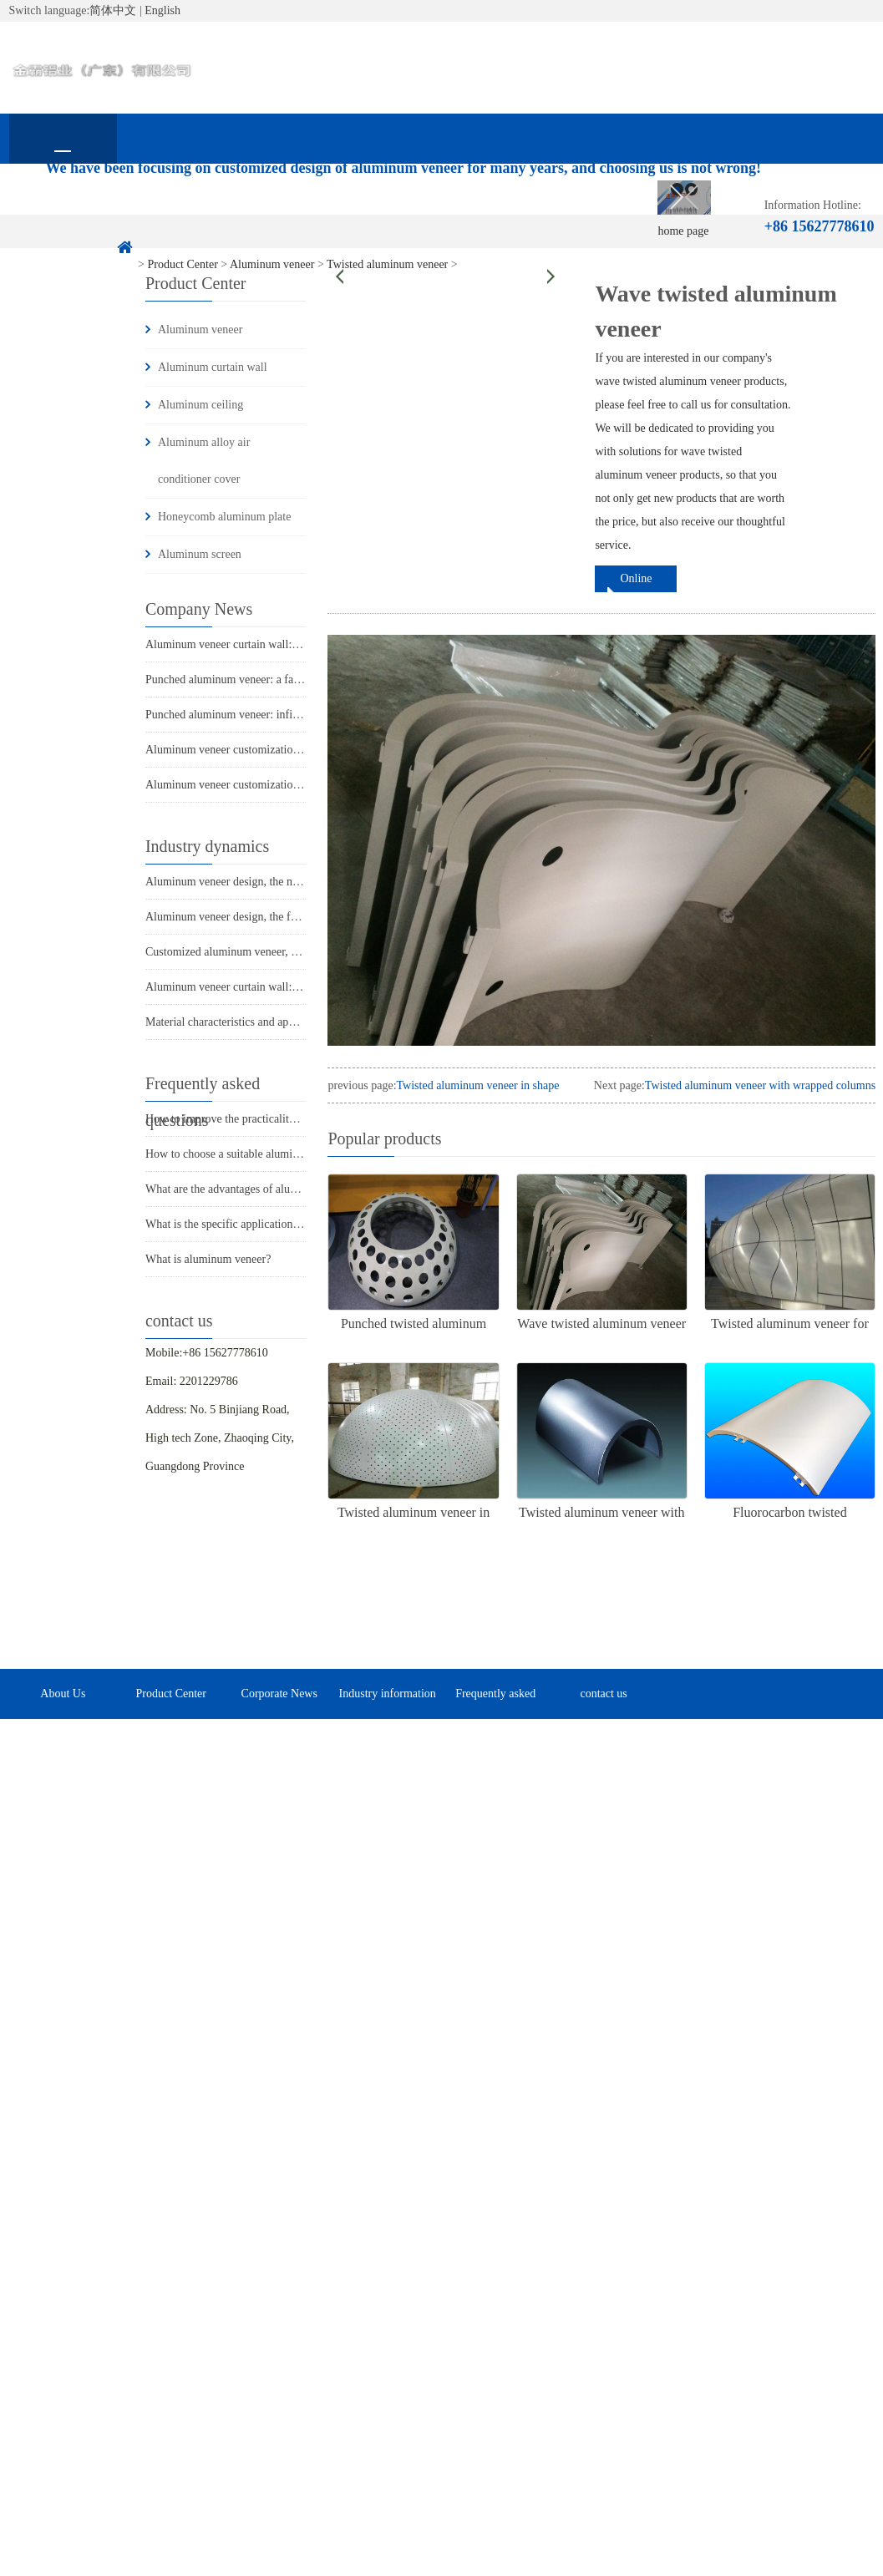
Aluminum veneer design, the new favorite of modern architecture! (302, 881)
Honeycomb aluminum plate (224, 516)
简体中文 (112, 10)
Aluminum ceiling (200, 404)
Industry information (495, 205)
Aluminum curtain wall (212, 367)
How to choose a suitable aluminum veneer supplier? (269, 1154)
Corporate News (387, 205)
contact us (62, 255)
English (162, 10)
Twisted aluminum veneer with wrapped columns (760, 1085)
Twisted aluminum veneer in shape (478, 1085)
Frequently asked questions (604, 215)
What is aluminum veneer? (208, 1259)
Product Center (279, 205)
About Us (171, 205)
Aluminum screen (199, 554)
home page (63, 205)
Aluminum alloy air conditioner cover (204, 460)
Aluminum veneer (200, 329)
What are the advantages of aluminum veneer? (254, 1189)
